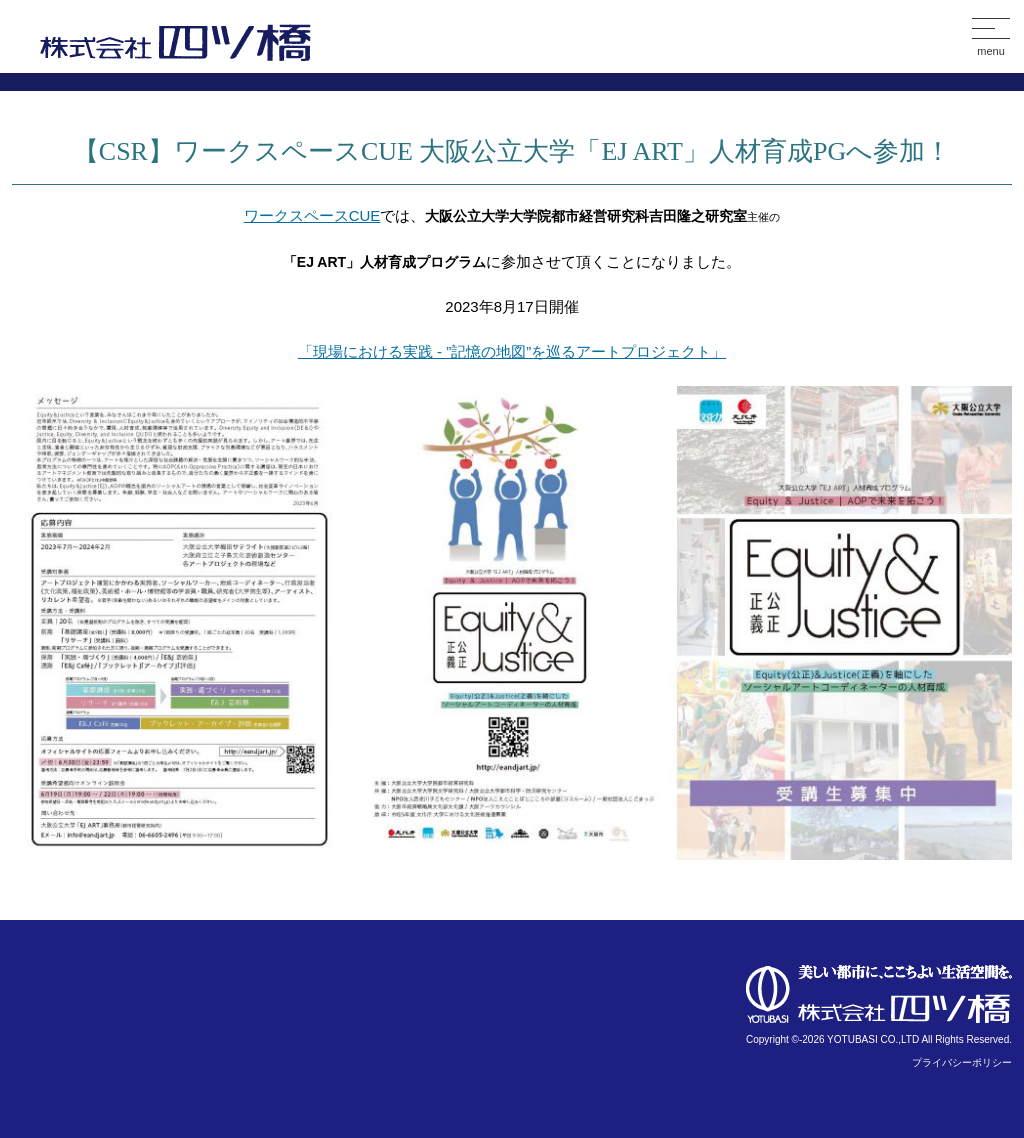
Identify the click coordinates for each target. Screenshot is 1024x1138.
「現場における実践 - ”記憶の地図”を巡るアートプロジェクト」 (512, 351)
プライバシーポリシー (962, 1062)
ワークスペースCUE (312, 215)
